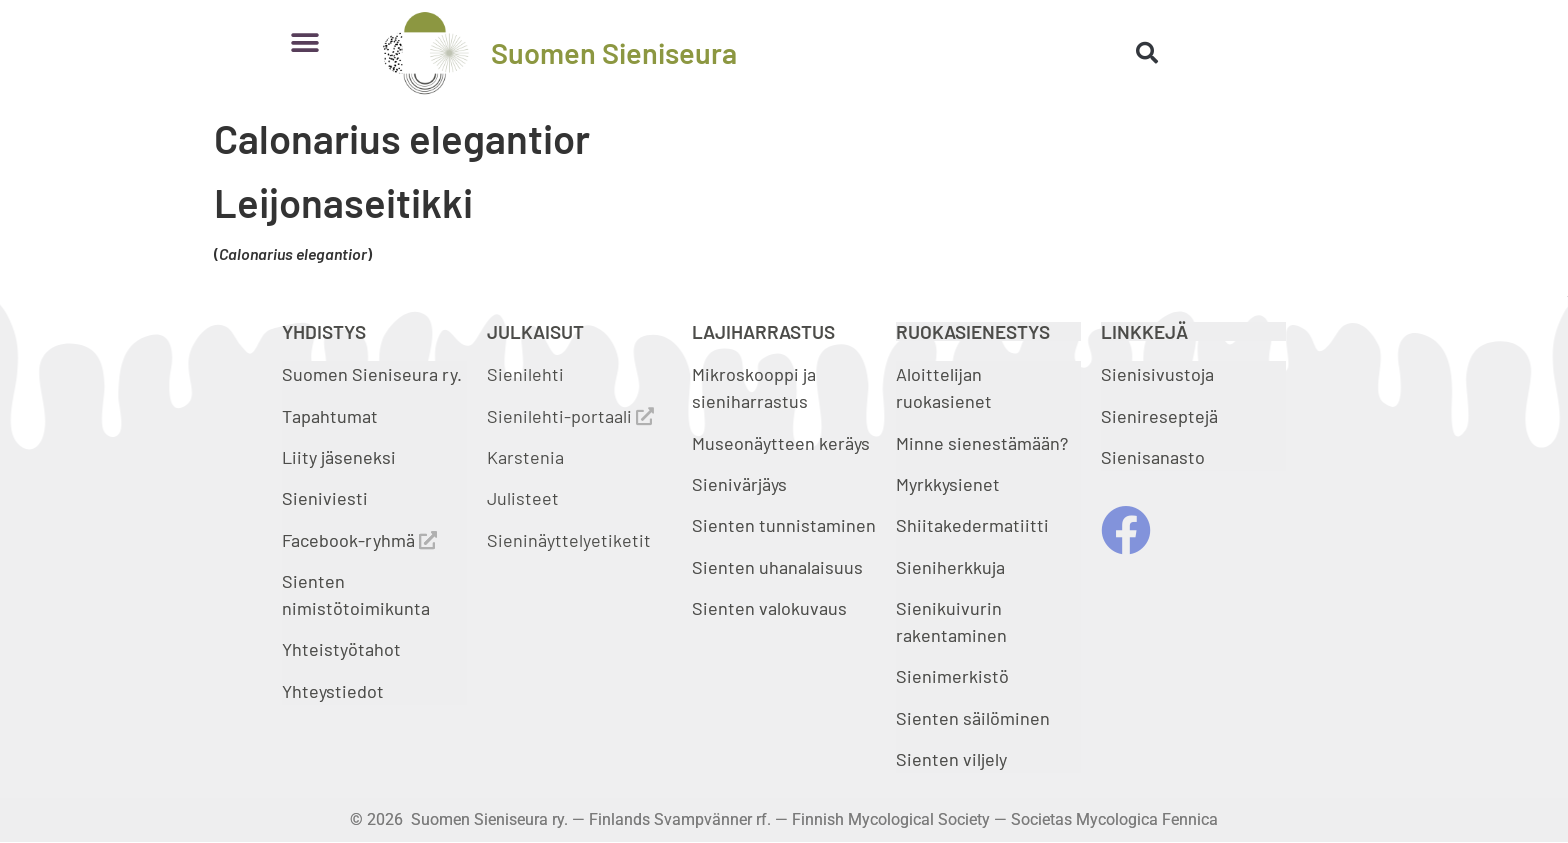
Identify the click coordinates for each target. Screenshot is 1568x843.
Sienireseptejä (1159, 416)
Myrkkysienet (948, 484)
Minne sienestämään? (982, 443)
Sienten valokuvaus (769, 608)
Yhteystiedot (333, 691)
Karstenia (525, 457)
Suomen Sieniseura (614, 52)
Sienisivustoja (1157, 374)
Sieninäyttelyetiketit (569, 540)
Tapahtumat (330, 416)
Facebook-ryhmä (359, 540)
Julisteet (523, 498)
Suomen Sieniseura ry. (372, 374)
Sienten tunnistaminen (784, 525)
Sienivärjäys (739, 484)
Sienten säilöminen (973, 718)
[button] (304, 42)
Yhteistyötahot (341, 649)
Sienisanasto (1153, 457)
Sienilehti (525, 374)
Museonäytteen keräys (781, 443)
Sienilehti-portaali (570, 416)
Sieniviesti (327, 498)
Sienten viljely (951, 759)
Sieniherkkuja (950, 567)
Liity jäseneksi (339, 457)
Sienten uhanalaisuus (777, 567)
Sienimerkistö (952, 676)
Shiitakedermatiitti (972, 525)
